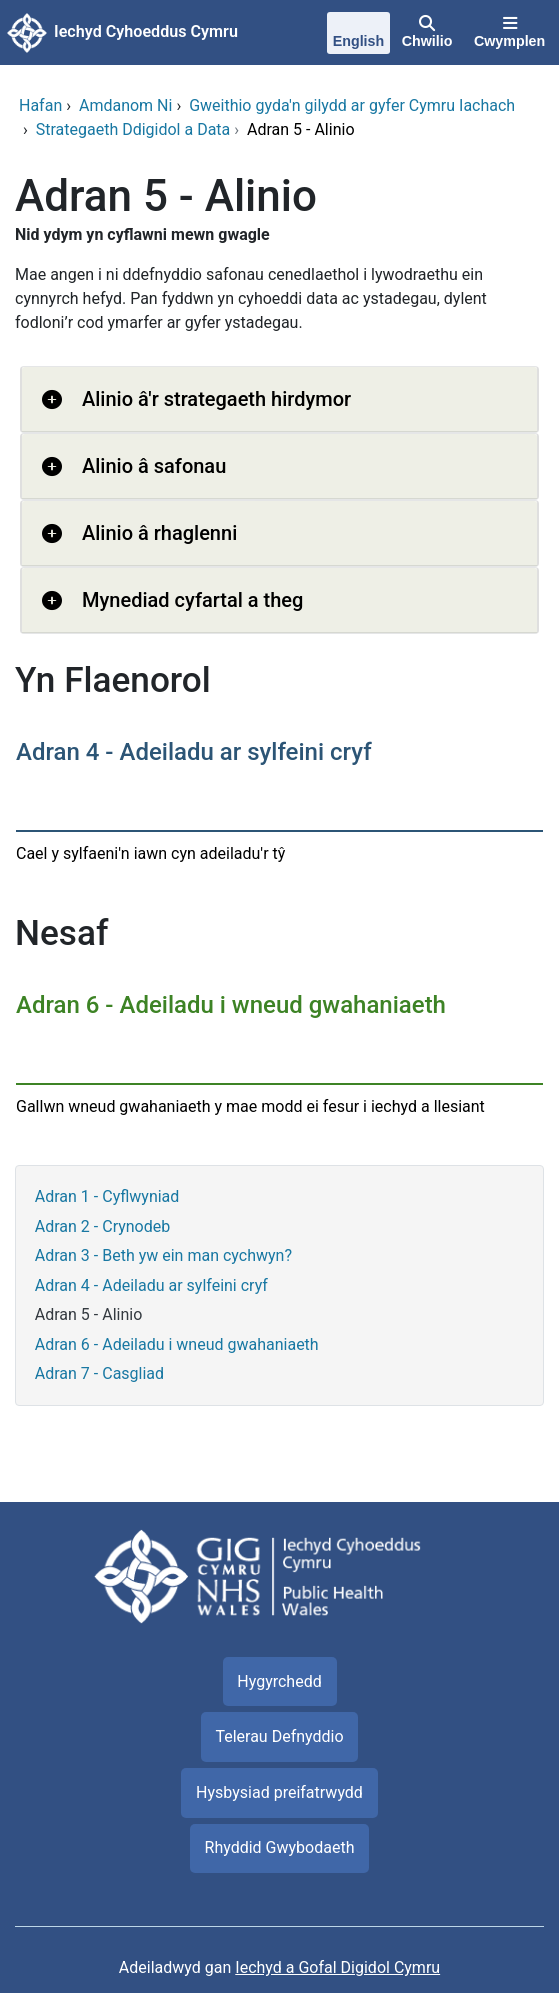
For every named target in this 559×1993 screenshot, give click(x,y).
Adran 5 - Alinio (89, 1314)
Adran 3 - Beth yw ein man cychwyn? (163, 1255)
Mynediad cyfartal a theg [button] (192, 600)
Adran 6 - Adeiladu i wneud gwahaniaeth (177, 1344)
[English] (358, 35)
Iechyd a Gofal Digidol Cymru (337, 1967)
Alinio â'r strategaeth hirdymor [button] (216, 399)
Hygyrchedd (279, 1681)
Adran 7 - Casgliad (99, 1373)
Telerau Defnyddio (279, 1736)
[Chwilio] (427, 33)
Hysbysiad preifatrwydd (279, 1792)
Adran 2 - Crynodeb (102, 1226)
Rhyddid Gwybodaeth (280, 1847)
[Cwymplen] (509, 33)
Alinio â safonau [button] (154, 466)
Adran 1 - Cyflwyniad (107, 1196)
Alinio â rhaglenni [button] (159, 533)
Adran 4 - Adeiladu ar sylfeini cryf (151, 1285)
